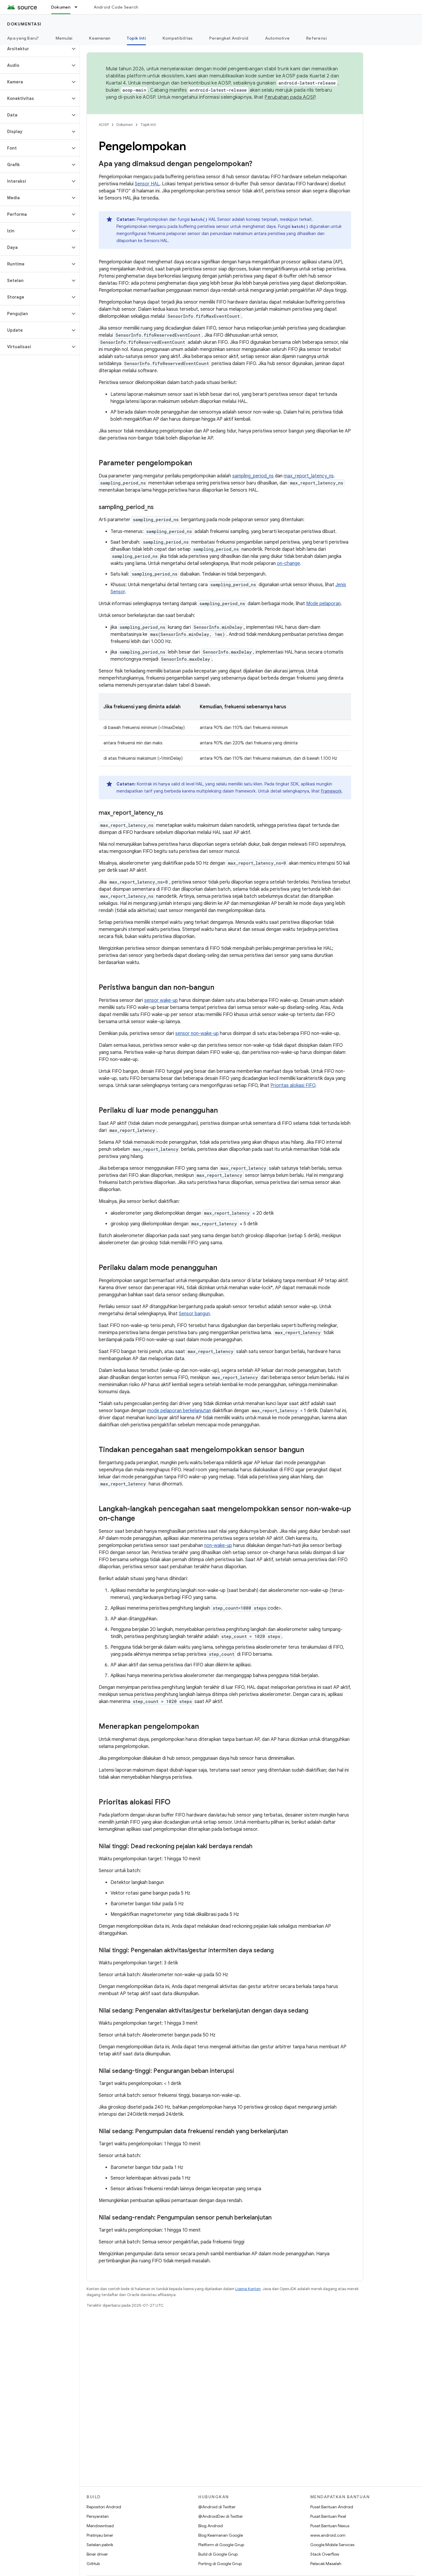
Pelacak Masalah (325, 2563)
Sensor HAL (147, 184)
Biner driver (97, 2554)
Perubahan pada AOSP (289, 97)
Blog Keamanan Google (220, 2535)
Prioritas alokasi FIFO (292, 1085)
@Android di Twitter (217, 2506)
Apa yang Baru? (23, 38)
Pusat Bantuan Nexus (329, 2525)
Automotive (277, 38)
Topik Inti (148, 124)
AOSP (104, 124)
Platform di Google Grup (221, 2544)
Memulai (64, 38)
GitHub (93, 2563)
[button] (35, 49)
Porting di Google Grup (220, 2563)
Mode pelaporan (323, 604)
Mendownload (100, 2525)
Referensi (316, 38)
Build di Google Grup (218, 2554)
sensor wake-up (161, 1000)
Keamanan (99, 38)
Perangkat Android (228, 38)
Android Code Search (116, 7)
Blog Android (210, 2525)
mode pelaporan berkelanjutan (179, 1411)
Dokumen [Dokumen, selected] (61, 7)
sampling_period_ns (253, 476)
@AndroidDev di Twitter (220, 2516)
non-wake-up (218, 1545)
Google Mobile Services (332, 2544)
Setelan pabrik (100, 2544)
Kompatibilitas (178, 38)
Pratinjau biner (100, 2535)
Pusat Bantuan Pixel (328, 2516)
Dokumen (124, 124)
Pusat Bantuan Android (331, 2506)
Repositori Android (104, 2506)
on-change (288, 563)
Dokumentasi (24, 24)
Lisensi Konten (248, 2288)
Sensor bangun (194, 1314)
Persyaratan (98, 2516)
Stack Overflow (324, 2554)
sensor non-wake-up (197, 1033)
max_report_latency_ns (309, 476)
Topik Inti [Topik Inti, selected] (136, 38)
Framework (331, 791)
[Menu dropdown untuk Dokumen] (79, 7)
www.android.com (327, 2535)
